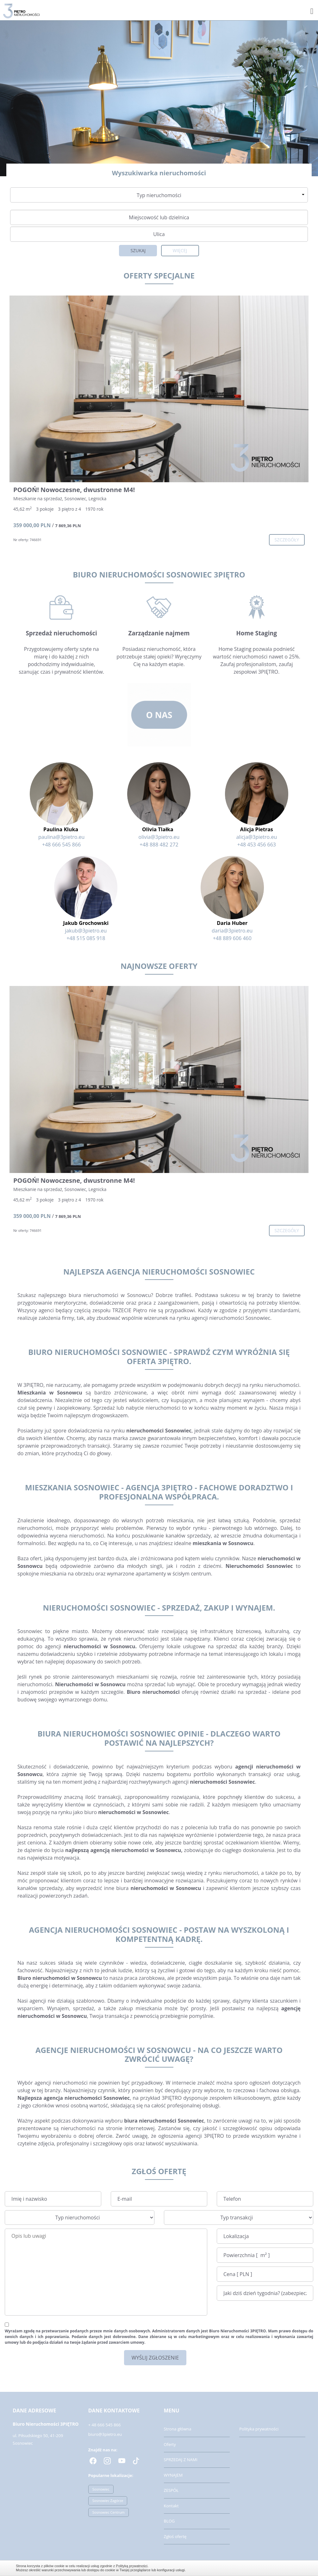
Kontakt (171, 2506)
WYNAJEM (173, 2475)
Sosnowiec (100, 2489)
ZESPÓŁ (171, 2490)
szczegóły (287, 540)
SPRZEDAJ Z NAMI (180, 2459)
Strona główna (177, 2429)
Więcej (180, 250)
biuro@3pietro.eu (105, 2434)
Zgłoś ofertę (175, 2536)
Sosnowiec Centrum (108, 2512)
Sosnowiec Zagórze (107, 2500)
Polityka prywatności (258, 2429)
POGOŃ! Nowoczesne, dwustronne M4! (74, 489)
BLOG (169, 2521)
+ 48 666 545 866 (104, 2425)
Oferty (170, 2444)
